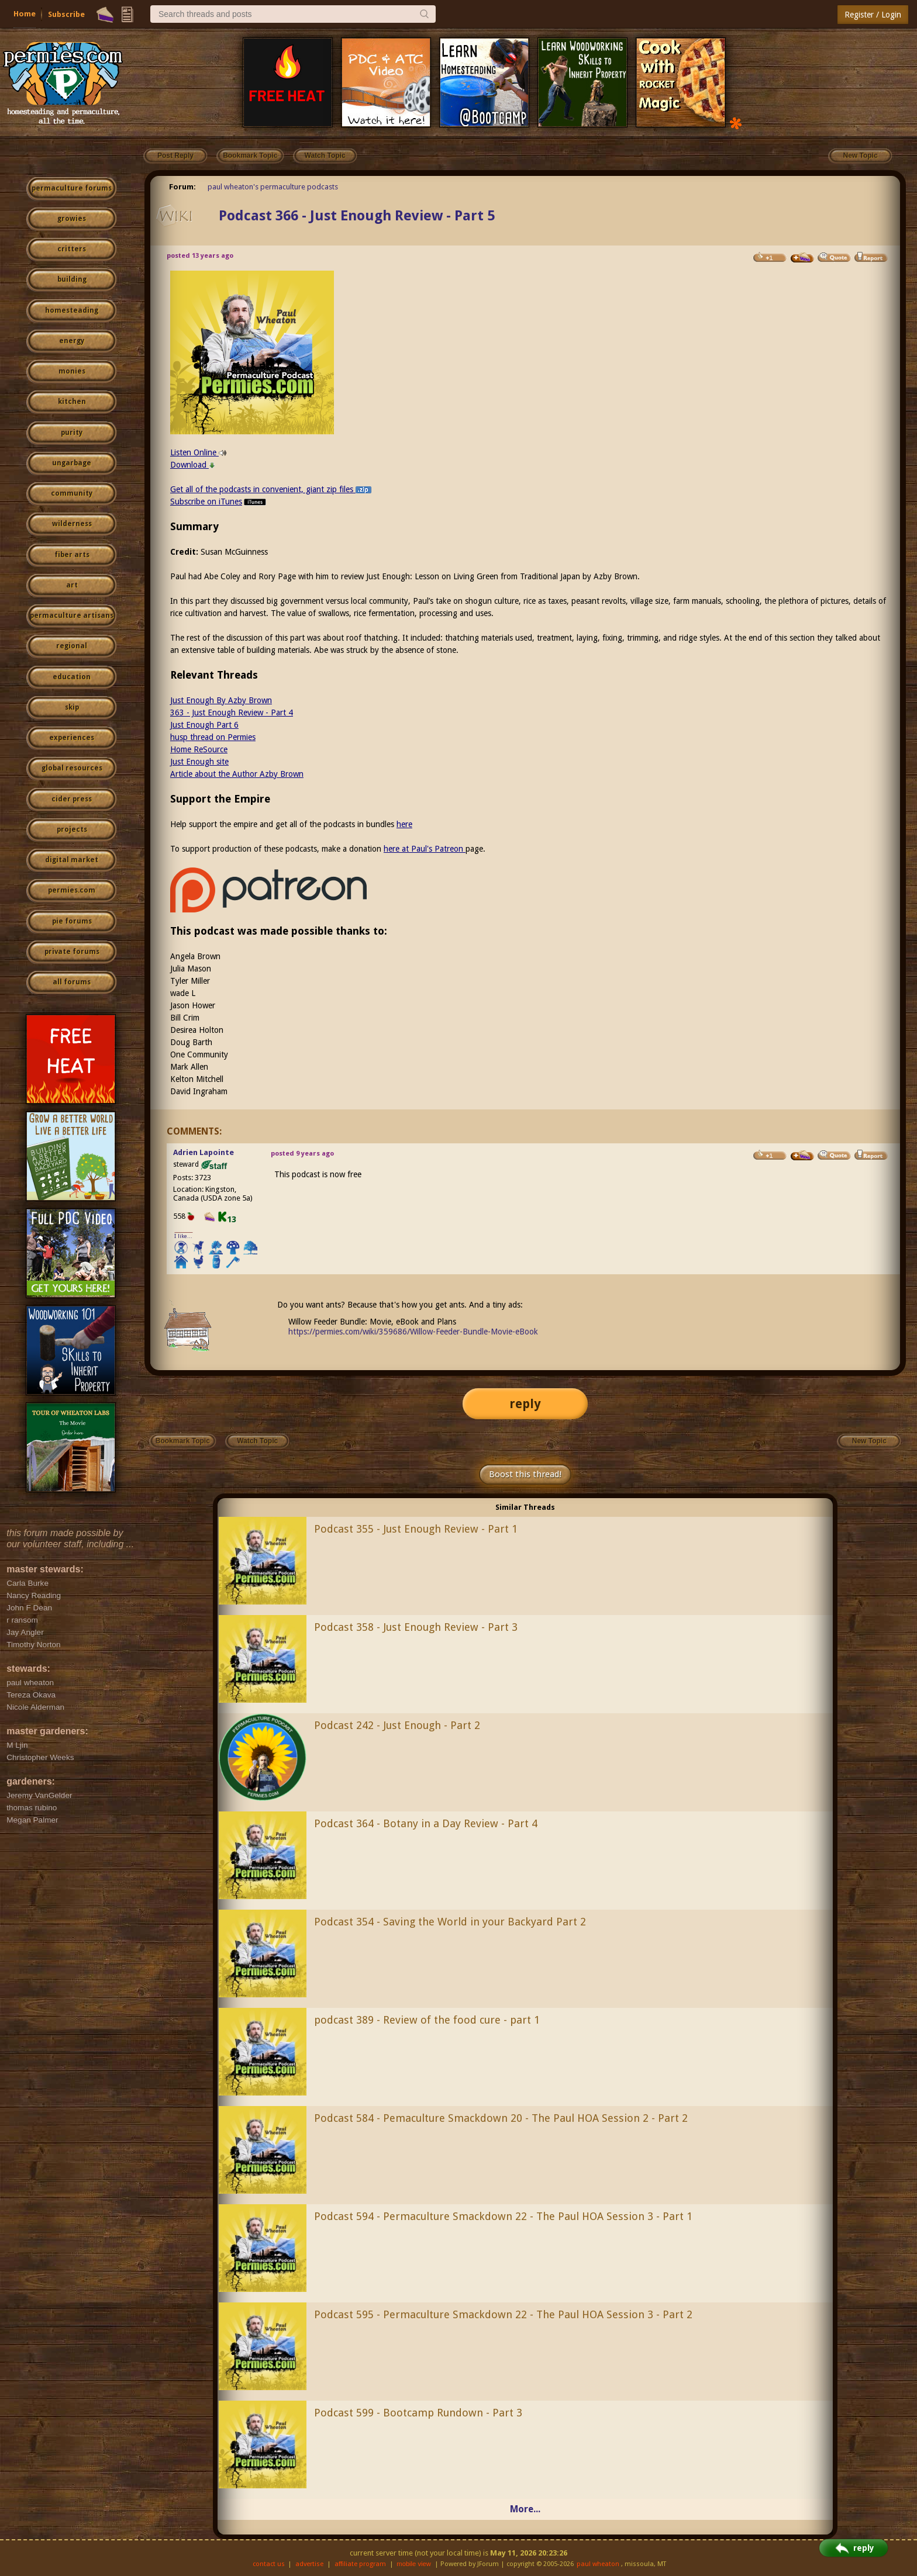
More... (525, 2509)
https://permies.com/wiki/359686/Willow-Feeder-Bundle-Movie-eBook (413, 1331)
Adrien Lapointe (203, 1152)
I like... (183, 1236)
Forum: (182, 186)
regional (71, 646)
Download (192, 464)
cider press (71, 799)
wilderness (72, 524)
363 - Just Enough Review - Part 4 (231, 712)
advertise (309, 2564)
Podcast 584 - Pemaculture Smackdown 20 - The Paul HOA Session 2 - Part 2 (501, 2118)
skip (72, 707)
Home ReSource (198, 749)
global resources (72, 768)
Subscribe (66, 14)
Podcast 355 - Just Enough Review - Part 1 (416, 1529)
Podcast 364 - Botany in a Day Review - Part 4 (425, 1823)
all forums (72, 982)
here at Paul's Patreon (425, 848)
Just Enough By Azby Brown (221, 700)
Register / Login (872, 14)
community (71, 493)
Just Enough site (199, 761)
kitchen (72, 401)
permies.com (71, 890)
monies (71, 371)
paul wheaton (598, 2564)
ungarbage (71, 463)
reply (525, 1403)
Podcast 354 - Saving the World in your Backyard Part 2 (450, 1921)
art (72, 585)
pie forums (72, 921)
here (404, 824)
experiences (71, 738)
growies (71, 219)
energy (71, 341)
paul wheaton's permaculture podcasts (273, 186)
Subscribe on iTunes (219, 501)
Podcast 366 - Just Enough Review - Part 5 (357, 216)
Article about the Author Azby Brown (237, 774)
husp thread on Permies (213, 737)
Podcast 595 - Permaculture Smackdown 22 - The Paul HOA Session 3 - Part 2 (503, 2314)
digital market (71, 860)
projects (72, 829)
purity (71, 432)
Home (24, 13)
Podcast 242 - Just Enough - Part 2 (397, 1725)
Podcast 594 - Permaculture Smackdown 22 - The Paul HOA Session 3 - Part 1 (503, 2216)
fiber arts (71, 555)
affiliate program (360, 2564)
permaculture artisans (71, 615)
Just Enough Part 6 (204, 724)
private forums (71, 952)
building (72, 279)
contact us (269, 2564)
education (72, 677)
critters (71, 249)
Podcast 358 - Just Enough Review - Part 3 (416, 1627)
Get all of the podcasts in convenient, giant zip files (270, 489)
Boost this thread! (525, 1474)
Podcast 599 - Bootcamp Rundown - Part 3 (418, 2412)
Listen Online (198, 452)
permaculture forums (72, 188)
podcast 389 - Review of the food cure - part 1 (427, 2020)
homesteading (71, 310)
